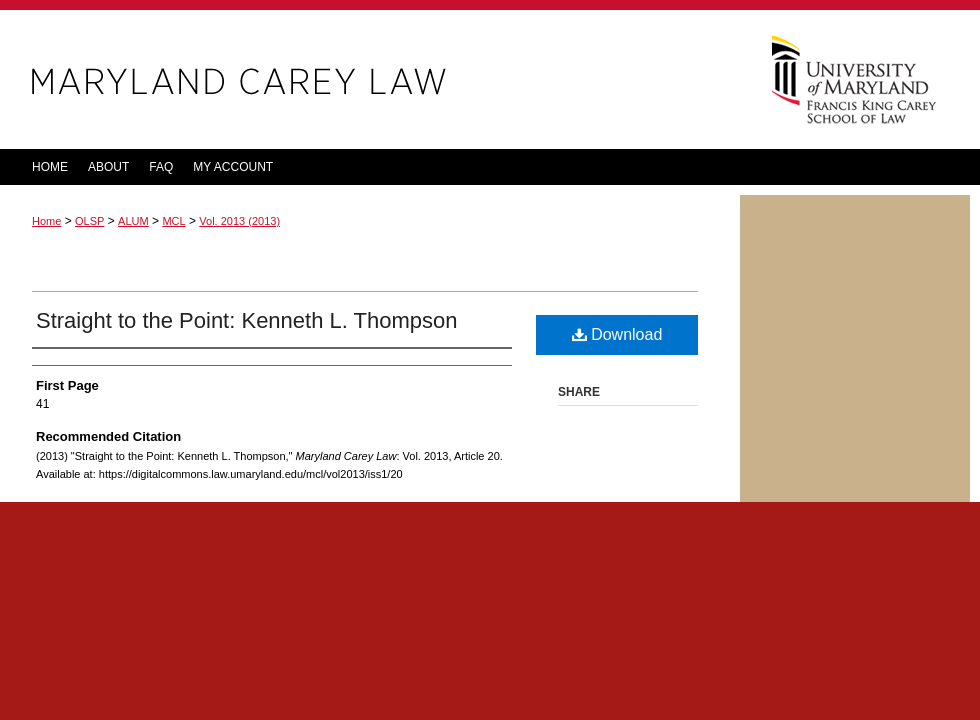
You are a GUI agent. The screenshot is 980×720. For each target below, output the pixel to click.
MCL (173, 221)
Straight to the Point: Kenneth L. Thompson (247, 320)
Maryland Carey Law (370, 79)
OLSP (89, 221)
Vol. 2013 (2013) (239, 221)
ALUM (133, 221)
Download (617, 334)
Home (46, 221)
